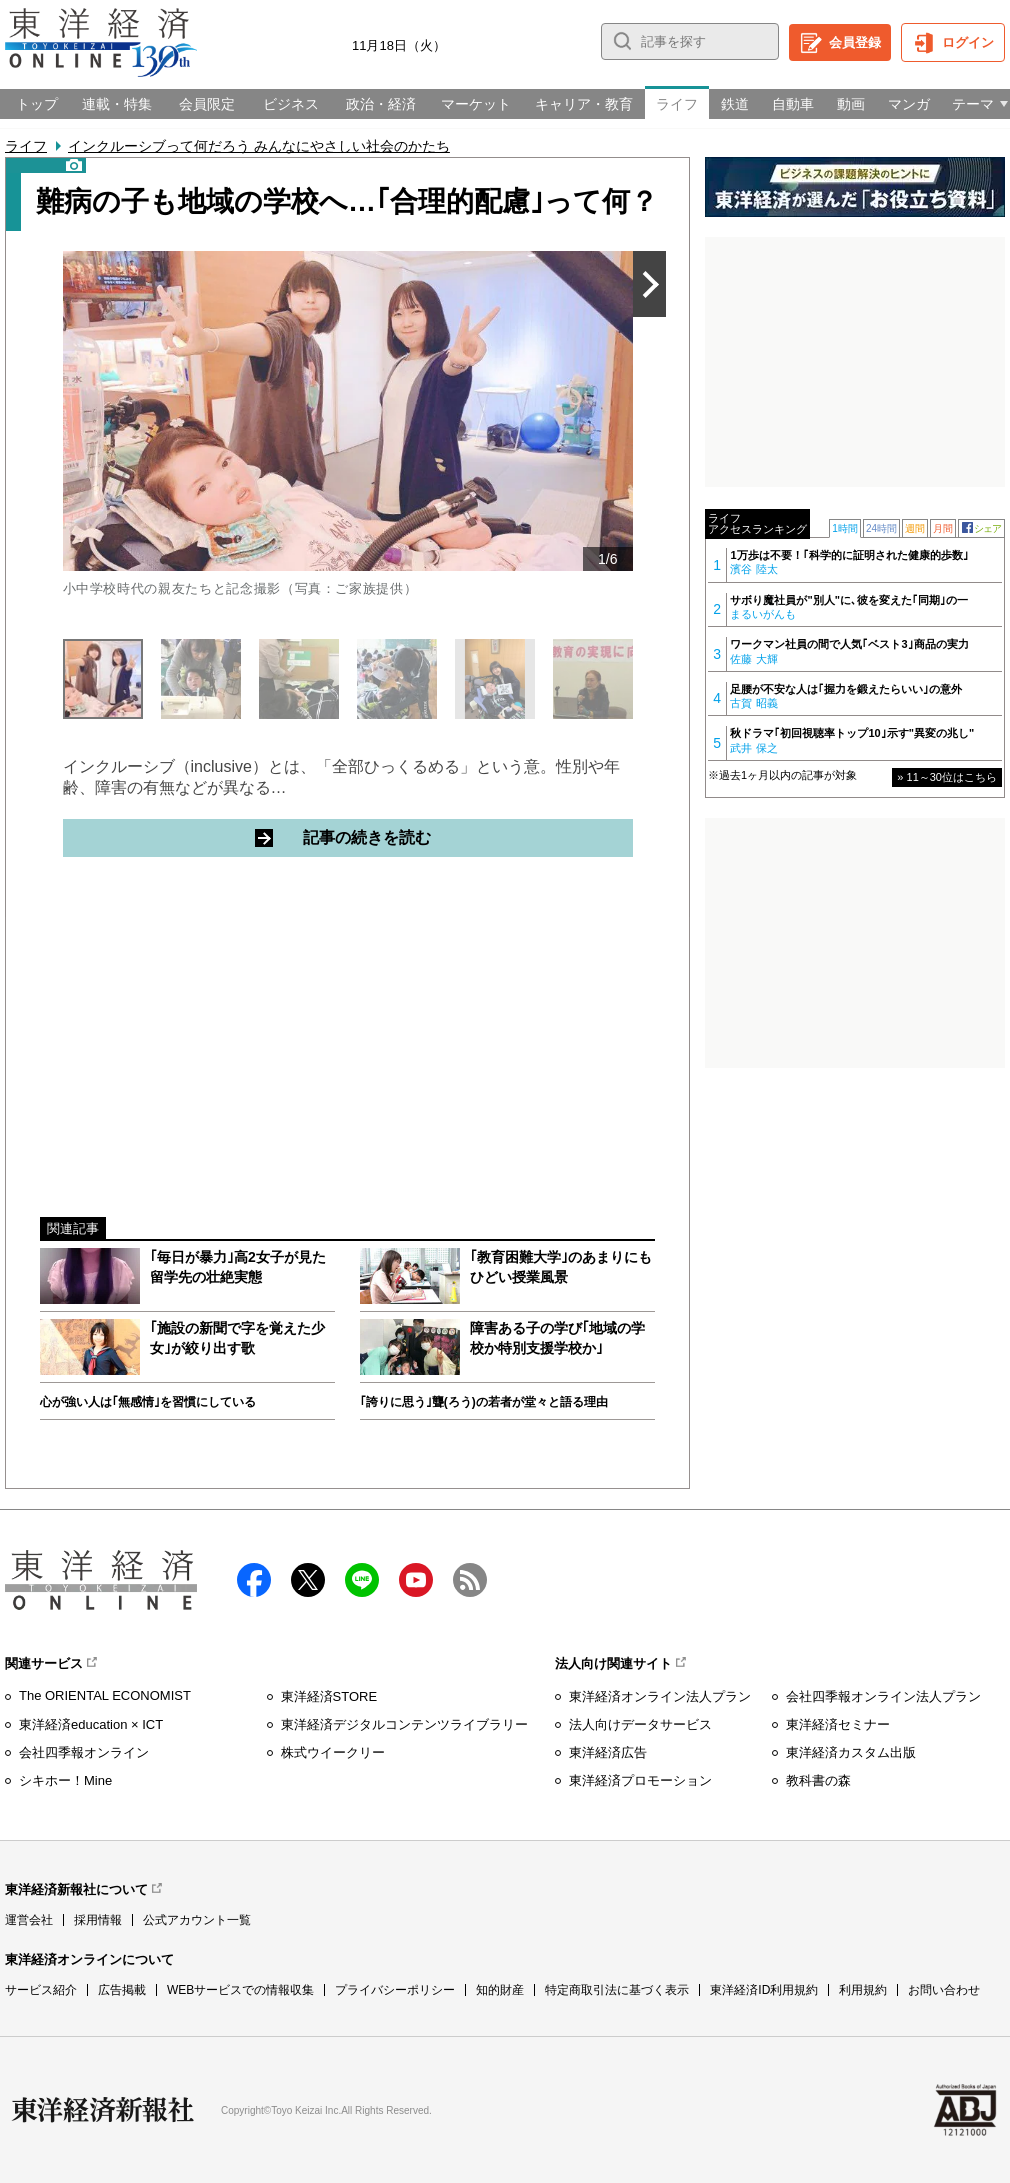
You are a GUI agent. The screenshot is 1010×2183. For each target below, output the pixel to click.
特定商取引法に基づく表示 (617, 1990)
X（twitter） (308, 1580)
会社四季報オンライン (84, 1752)
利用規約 (863, 1990)
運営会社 (29, 1920)
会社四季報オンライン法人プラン (883, 1696)
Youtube (416, 1580)
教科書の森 (818, 1780)
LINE (362, 1580)
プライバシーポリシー (395, 1990)
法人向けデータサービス (640, 1724)
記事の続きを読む (443, 837)
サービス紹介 (41, 1990)
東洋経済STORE (329, 1696)
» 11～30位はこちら (947, 777)
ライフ (26, 146)
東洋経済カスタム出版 (851, 1752)
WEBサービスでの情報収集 (240, 1990)
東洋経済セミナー (838, 1724)
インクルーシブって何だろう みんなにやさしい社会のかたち (259, 146)
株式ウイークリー (333, 1752)
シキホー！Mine (65, 1780)
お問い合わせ (944, 1990)
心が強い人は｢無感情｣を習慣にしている (148, 1402)
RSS (470, 1580)
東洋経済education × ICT (91, 1724)
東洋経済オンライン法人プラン (660, 1696)
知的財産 (500, 1990)
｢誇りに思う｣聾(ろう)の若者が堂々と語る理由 (484, 1402)
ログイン (968, 42)
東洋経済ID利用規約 (764, 1990)
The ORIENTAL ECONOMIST (105, 1695)
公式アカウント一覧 (197, 1920)
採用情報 (98, 1920)
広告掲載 (122, 1990)
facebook (254, 1580)
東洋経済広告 (608, 1752)
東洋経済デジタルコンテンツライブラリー (404, 1724)
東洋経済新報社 (103, 2110)
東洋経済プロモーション (640, 1780)
